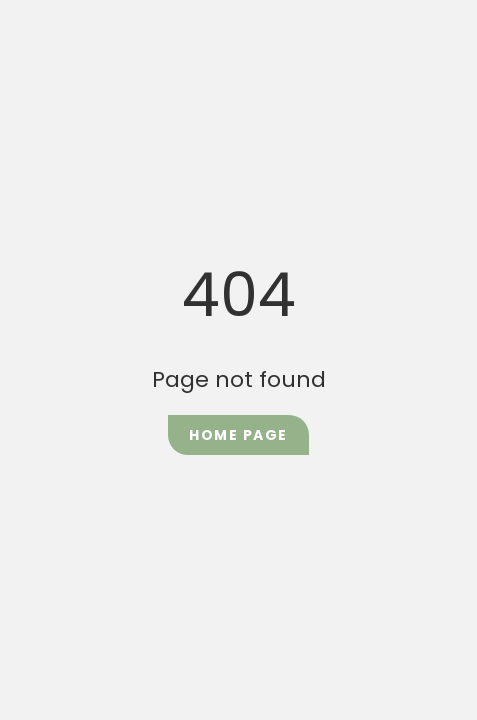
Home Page (238, 435)
